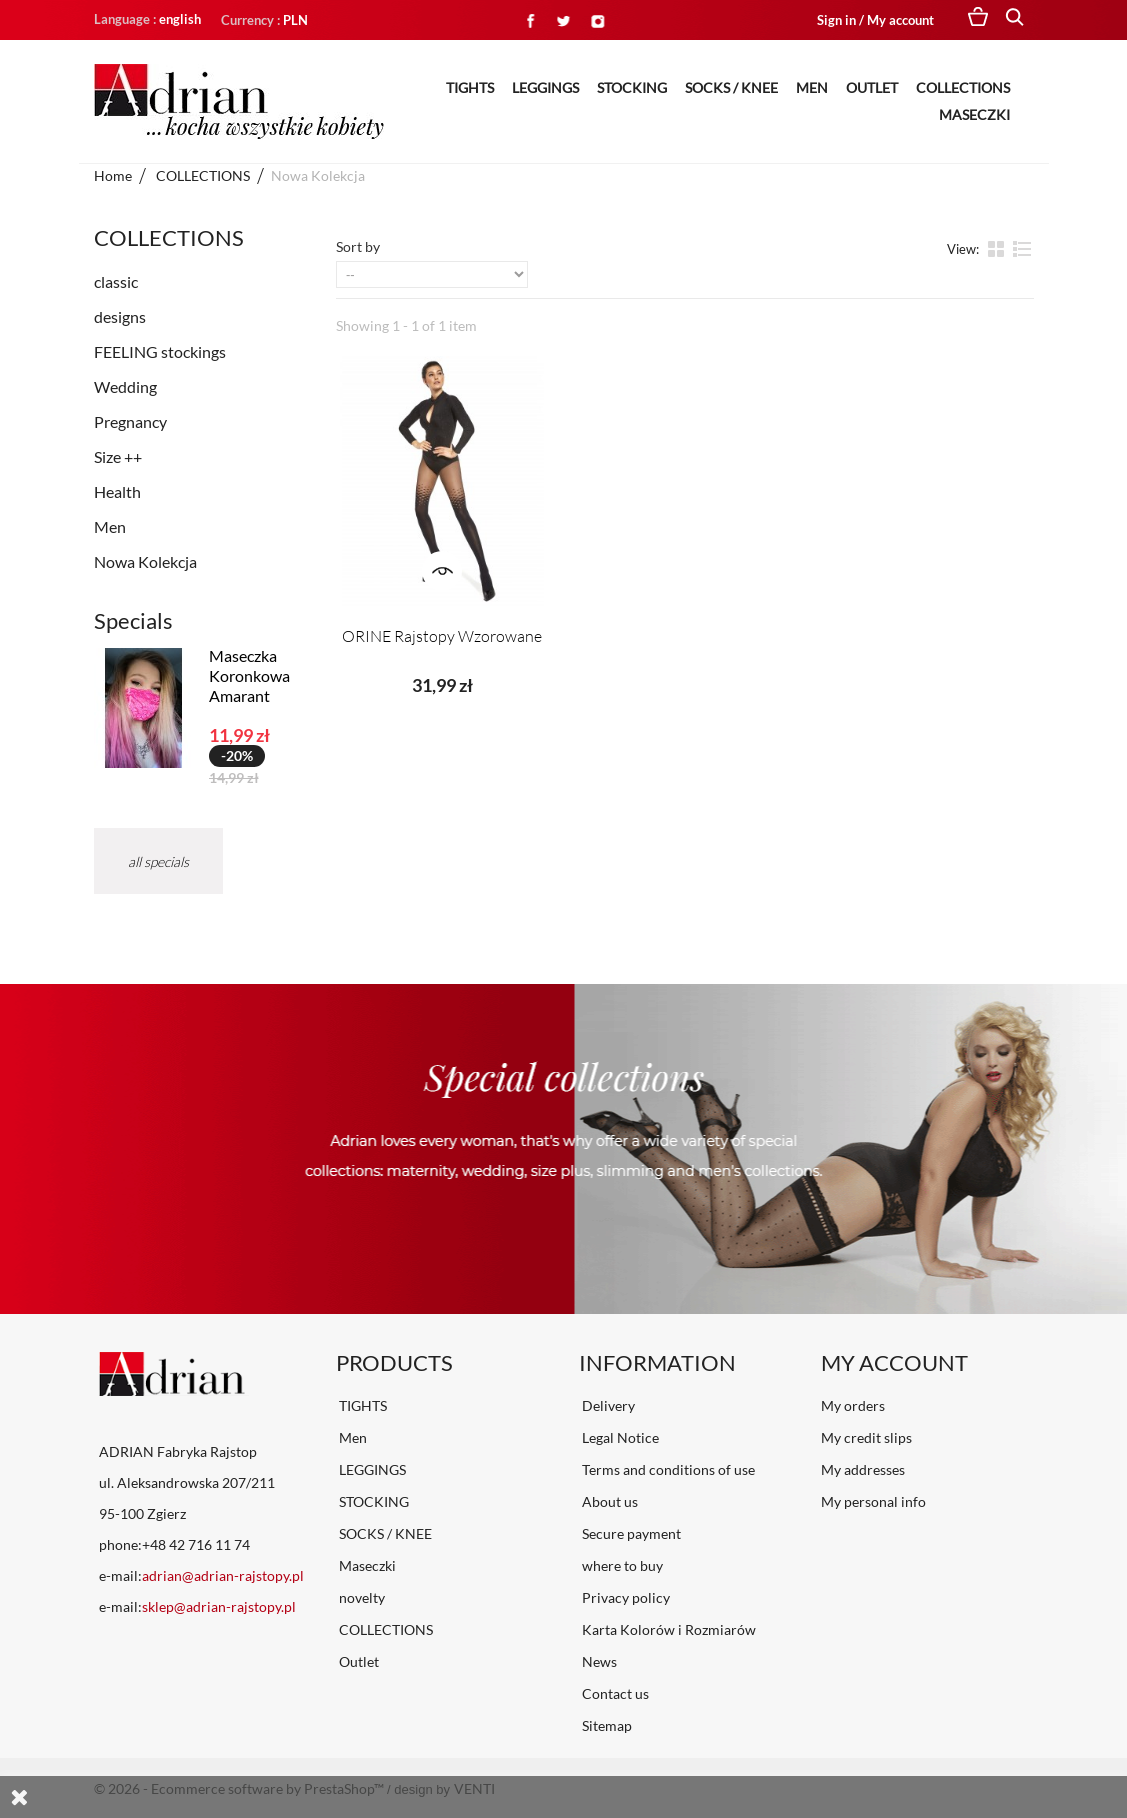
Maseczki (974, 114)
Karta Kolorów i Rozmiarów (667, 1629)
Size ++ (118, 456)
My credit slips (866, 1437)
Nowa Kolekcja (145, 561)
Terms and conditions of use (667, 1469)
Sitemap (605, 1725)
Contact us (614, 1693)
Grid (998, 248)
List (1022, 248)
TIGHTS (470, 87)
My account (894, 1362)
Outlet (872, 87)
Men (812, 87)
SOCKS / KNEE (731, 87)
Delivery (607, 1405)
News (598, 1661)
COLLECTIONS (963, 87)
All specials (158, 861)
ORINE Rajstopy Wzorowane (442, 636)
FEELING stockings (160, 351)
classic (116, 281)
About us (608, 1501)
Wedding (125, 386)
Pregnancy (130, 421)
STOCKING (632, 87)
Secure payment (630, 1533)
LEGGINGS (545, 87)
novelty (360, 1597)
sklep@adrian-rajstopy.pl (219, 1606)
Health (117, 491)
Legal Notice (619, 1437)
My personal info (873, 1501)
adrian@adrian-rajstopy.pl (223, 1575)
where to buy (621, 1565)
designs (120, 316)
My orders (853, 1405)
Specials (133, 620)
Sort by (358, 246)
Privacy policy (624, 1597)
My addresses (863, 1469)
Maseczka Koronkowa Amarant (249, 675)
